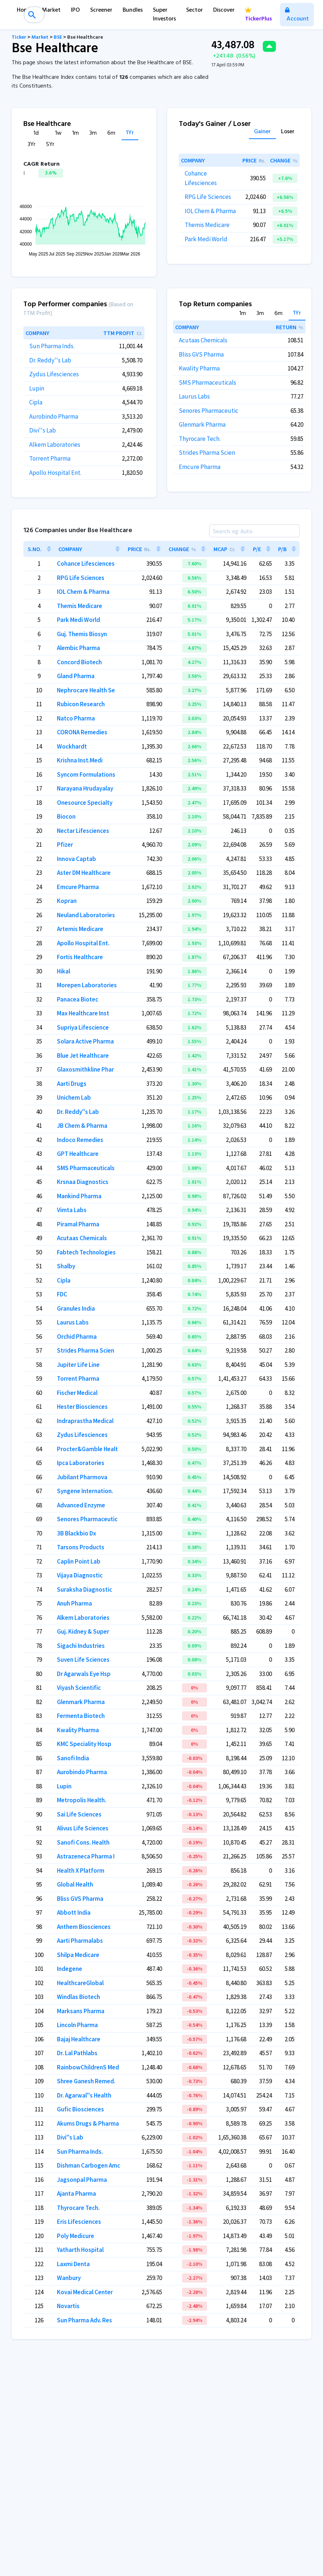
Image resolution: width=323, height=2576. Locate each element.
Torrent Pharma (49, 458)
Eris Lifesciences (79, 2222)
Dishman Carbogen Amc (88, 2165)
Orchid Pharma (77, 1337)
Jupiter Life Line (78, 1365)
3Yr (31, 144)
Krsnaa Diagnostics (82, 1182)
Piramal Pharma (78, 1224)
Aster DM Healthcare (84, 873)
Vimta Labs (71, 1210)
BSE (58, 37)
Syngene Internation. (85, 1491)
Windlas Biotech (78, 1997)
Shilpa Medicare (78, 1955)
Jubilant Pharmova (82, 1477)
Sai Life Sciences (79, 1814)
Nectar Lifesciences (83, 831)
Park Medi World (206, 239)
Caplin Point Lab (78, 1561)
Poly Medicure (75, 2236)
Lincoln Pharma (77, 2025)
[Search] (254, 530)
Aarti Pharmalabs (80, 1941)
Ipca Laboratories (80, 1463)
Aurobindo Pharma (53, 416)
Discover (224, 10)
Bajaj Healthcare (78, 2039)
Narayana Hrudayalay (85, 788)
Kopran (67, 901)
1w (58, 133)
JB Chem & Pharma (82, 1126)
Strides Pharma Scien (207, 453)
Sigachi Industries (81, 1646)
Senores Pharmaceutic (208, 411)
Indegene (69, 1969)
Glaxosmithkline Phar (85, 1069)
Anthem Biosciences (84, 1927)
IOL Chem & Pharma (210, 211)
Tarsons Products (80, 1547)
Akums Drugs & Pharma (88, 2123)
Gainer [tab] (262, 132)
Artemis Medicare (80, 929)
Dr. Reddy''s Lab (50, 360)
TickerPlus (258, 15)
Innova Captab (76, 859)
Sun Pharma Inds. (51, 346)
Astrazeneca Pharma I (86, 1856)
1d (36, 133)
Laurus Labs (194, 396)
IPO (75, 10)
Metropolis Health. (81, 1800)
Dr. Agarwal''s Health (84, 2095)
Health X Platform (80, 1870)
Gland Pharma (76, 676)
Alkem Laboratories (54, 445)
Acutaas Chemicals (203, 340)
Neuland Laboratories (86, 915)
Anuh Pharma (74, 1603)
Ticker (19, 37)
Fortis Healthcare (80, 957)
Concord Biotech (79, 662)
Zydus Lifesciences (54, 374)
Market (51, 10)
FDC (62, 1294)
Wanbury (69, 2278)
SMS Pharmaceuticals (207, 382)
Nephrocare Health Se (86, 690)
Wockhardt (72, 746)
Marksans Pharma (80, 2011)
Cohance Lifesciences (86, 564)
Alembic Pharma (78, 648)
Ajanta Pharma (76, 2193)
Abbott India (74, 1912)
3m (93, 133)
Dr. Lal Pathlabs (77, 2053)
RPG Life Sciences (208, 197)
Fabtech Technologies (86, 1252)
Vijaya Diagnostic (80, 1575)
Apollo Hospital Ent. (55, 473)
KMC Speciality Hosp (84, 1744)
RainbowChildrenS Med (88, 2067)
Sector (194, 10)
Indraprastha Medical (85, 1421)
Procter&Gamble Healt (87, 1449)
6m (111, 133)
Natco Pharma (76, 718)
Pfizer (65, 845)
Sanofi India (73, 1758)
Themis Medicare (207, 225)
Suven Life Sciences (83, 1660)
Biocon (66, 816)
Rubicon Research (81, 704)
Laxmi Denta (73, 2264)
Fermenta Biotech (81, 1716)
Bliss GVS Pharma (201, 354)
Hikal (63, 971)
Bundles (133, 10)
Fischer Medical (77, 1393)
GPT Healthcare (78, 1154)
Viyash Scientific (79, 1688)
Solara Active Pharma (85, 1041)
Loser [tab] (288, 132)
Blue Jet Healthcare (83, 1055)
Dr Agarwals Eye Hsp (84, 1674)
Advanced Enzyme (81, 1505)
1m (75, 133)
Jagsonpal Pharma (82, 2180)
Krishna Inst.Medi (80, 760)
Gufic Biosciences (80, 2109)
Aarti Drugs (71, 1084)
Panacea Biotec (77, 999)
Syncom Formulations (86, 774)
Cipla (35, 402)
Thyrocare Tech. (199, 439)
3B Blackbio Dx (76, 1533)
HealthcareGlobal (80, 1983)
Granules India (76, 1308)
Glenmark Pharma (202, 424)
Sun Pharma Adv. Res (84, 2320)
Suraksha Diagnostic (84, 1589)
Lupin (36, 388)
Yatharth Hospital (80, 2250)
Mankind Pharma (79, 1196)
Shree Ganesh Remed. (86, 2081)
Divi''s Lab (42, 430)
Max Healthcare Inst (83, 1013)
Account (297, 15)
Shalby (66, 1266)
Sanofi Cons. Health (83, 1842)
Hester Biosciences (82, 1407)
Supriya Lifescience (83, 1027)
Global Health (75, 1884)
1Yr (130, 133)
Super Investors (164, 14)
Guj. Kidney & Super (83, 1631)
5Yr (50, 144)
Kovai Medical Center (85, 2292)
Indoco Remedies (80, 1140)
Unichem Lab (74, 1097)
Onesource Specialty (84, 803)
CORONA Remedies (82, 732)
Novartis (68, 2306)
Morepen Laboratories (87, 985)
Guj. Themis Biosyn (82, 634)
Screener (101, 10)
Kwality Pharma (199, 368)
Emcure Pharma (199, 467)
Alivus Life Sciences (82, 1828)
